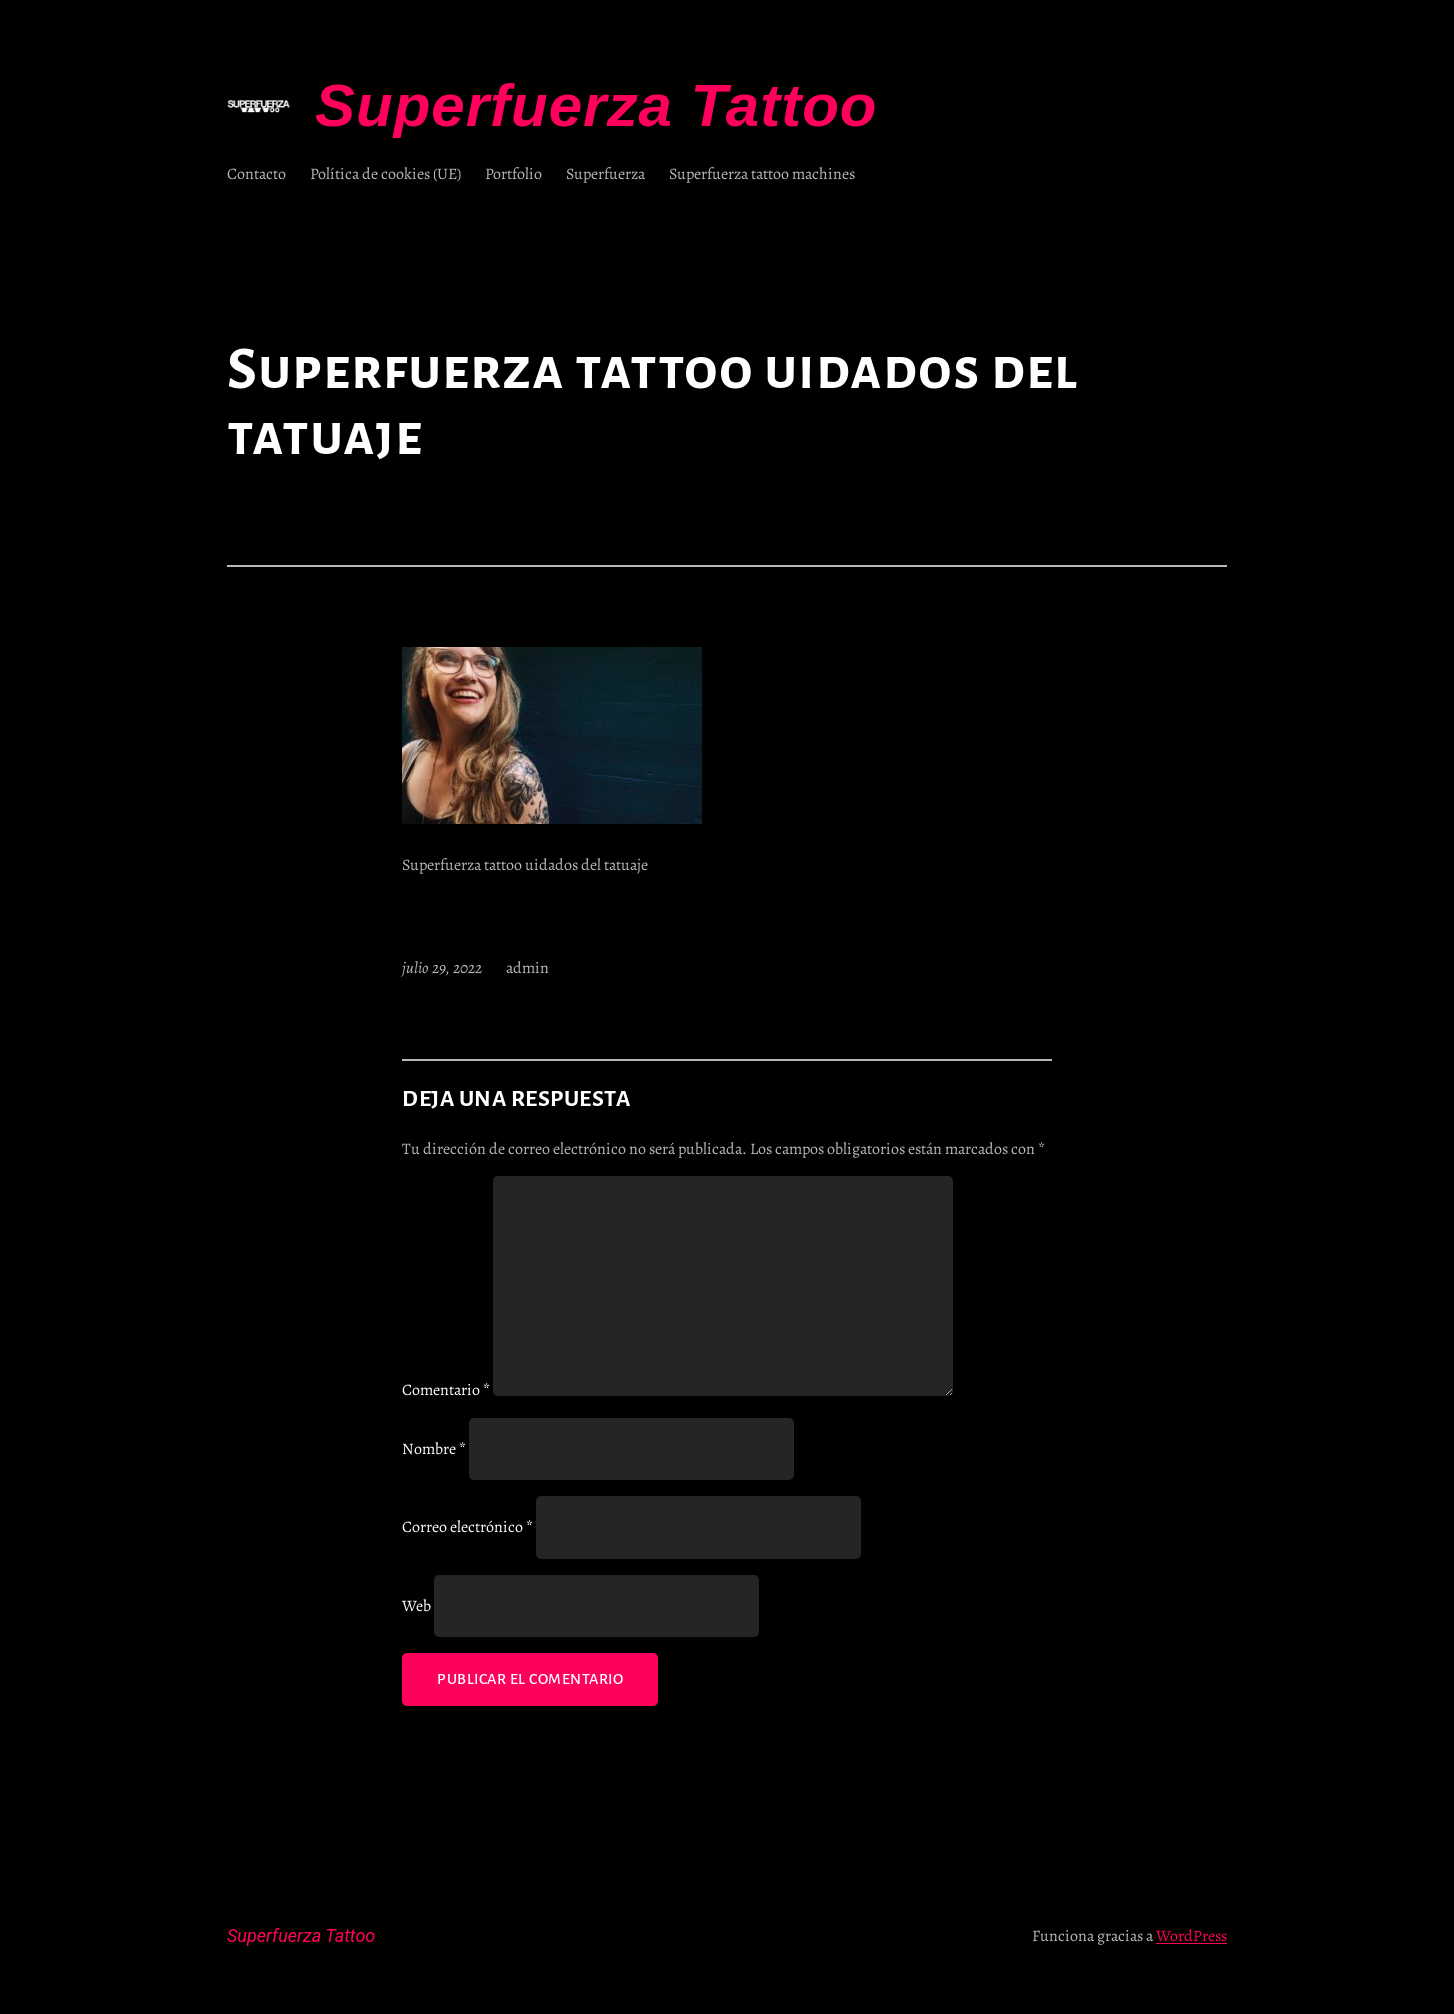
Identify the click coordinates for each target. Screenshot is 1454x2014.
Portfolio (513, 174)
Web (416, 1606)
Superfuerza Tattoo (596, 105)
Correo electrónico (467, 1527)
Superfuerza (605, 174)
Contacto (256, 174)
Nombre (434, 1449)
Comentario (446, 1391)
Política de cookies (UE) (385, 174)
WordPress (1191, 1936)
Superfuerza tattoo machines (762, 174)
